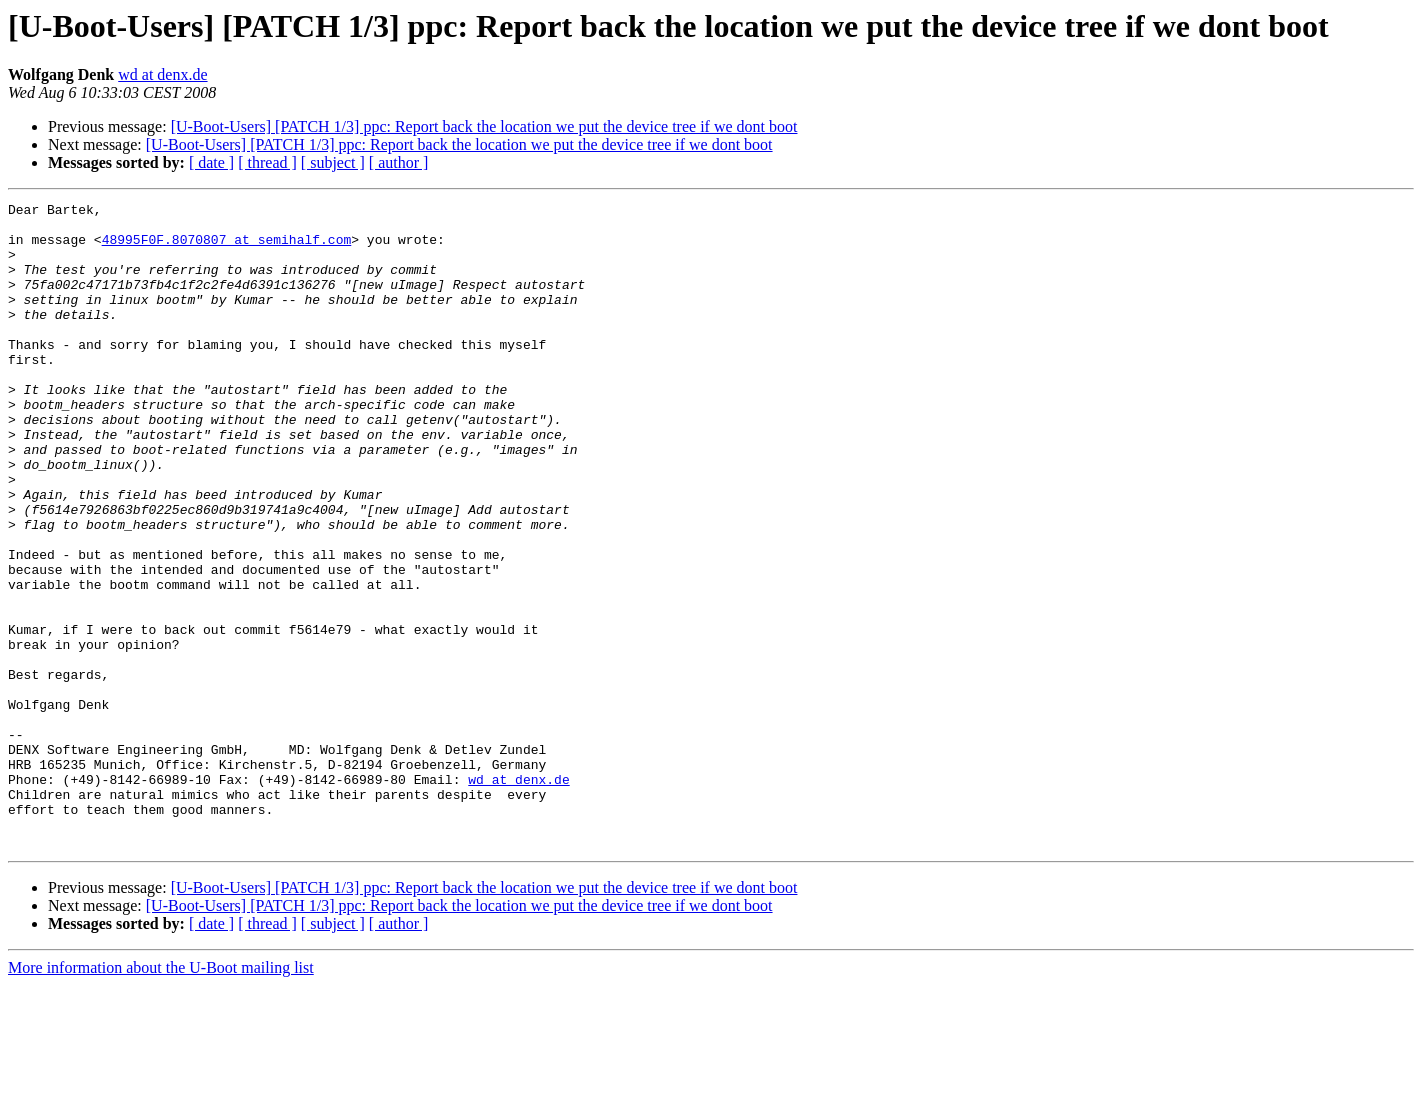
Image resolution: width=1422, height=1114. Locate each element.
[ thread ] (267, 162)
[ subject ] (333, 162)
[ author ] (399, 162)
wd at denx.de (162, 74)
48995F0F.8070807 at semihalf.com (227, 248)
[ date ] (211, 162)
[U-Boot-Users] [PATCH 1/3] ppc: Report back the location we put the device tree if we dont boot (484, 126)
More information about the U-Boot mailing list (161, 1096)
